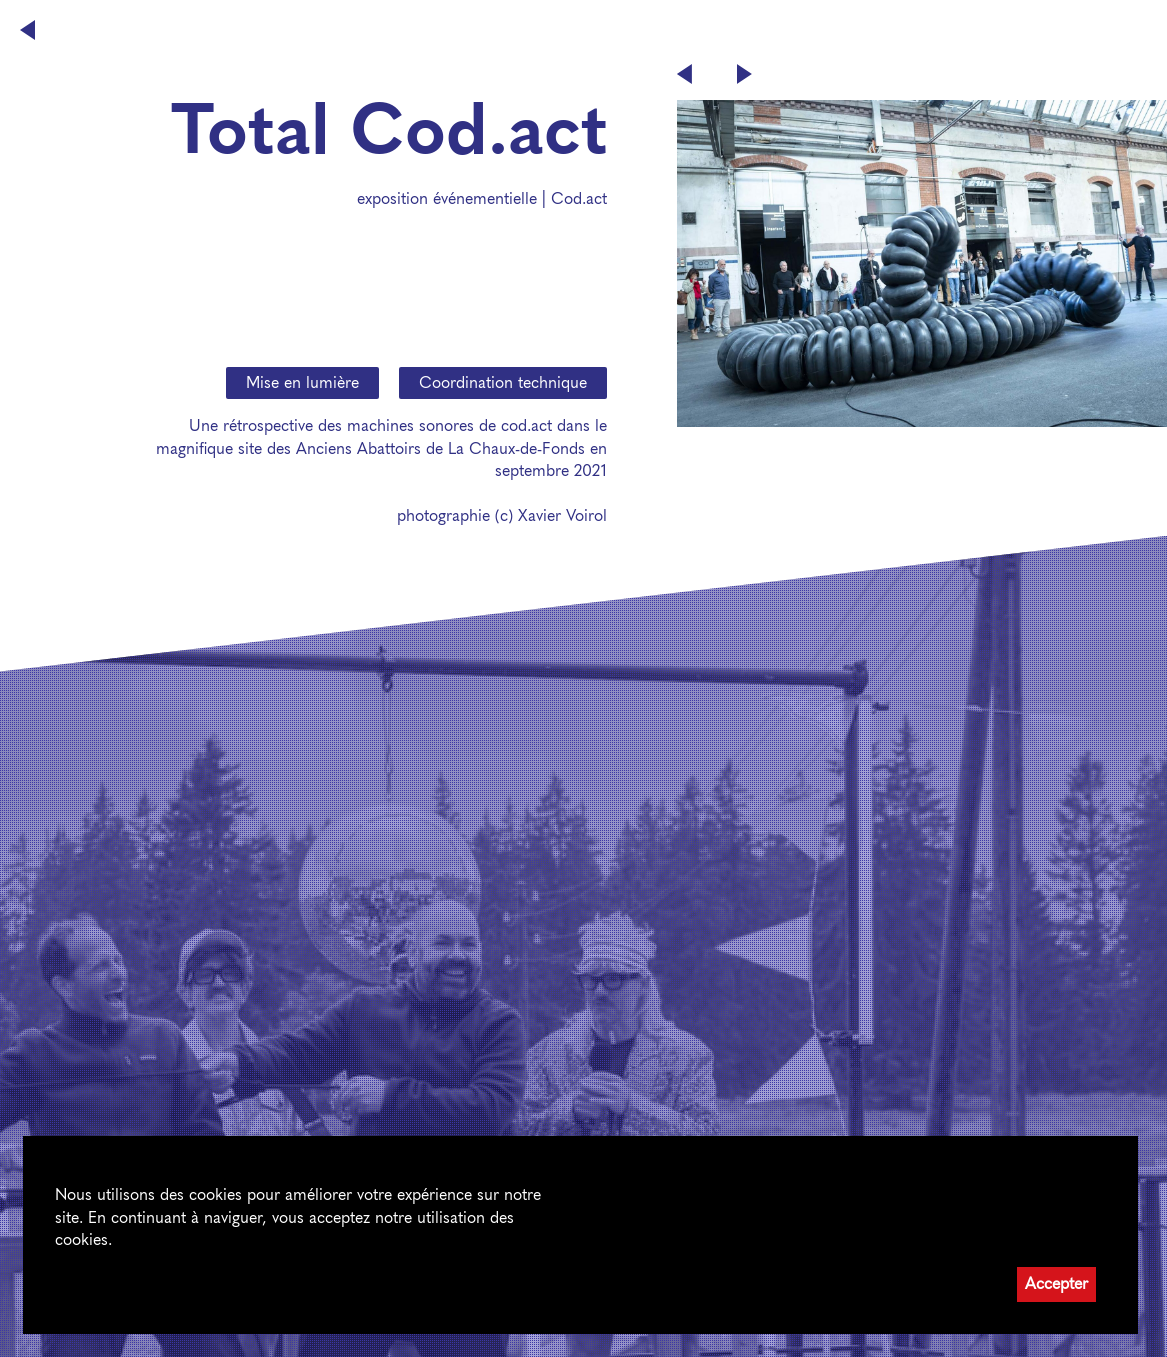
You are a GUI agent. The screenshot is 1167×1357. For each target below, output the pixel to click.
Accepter (1056, 1283)
